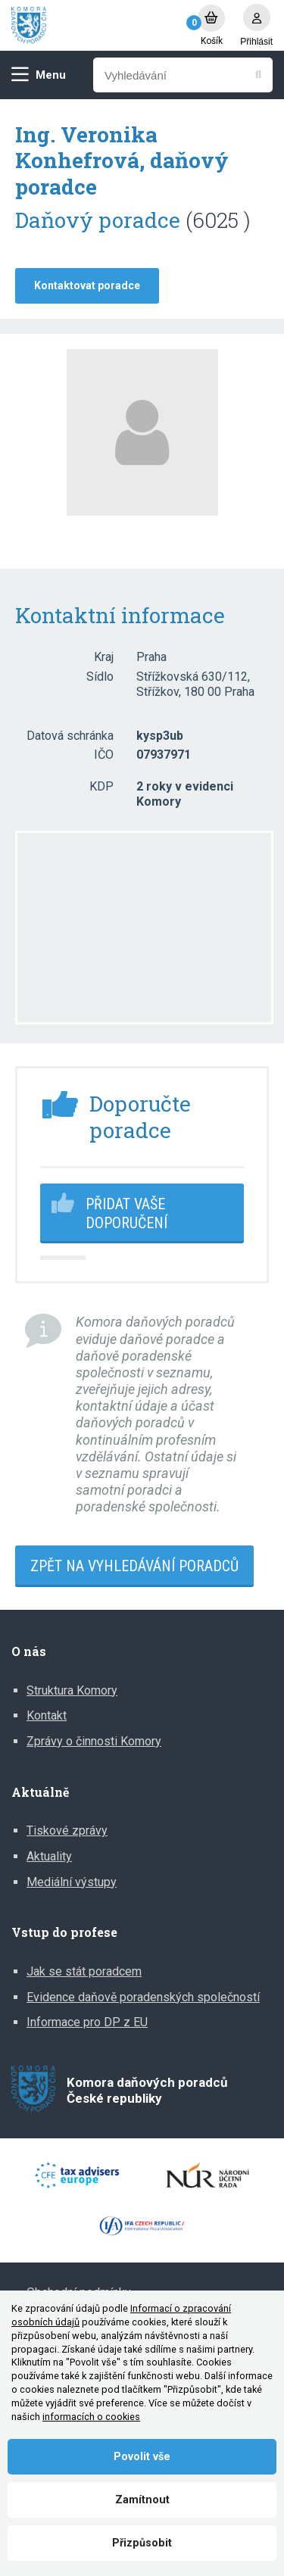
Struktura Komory (72, 1690)
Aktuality (49, 1856)
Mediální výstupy (72, 1882)
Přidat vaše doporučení (126, 1213)
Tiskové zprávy (67, 1830)
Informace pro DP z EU (87, 2022)
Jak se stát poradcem (84, 1971)
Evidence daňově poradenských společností (143, 1997)
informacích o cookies (91, 2416)
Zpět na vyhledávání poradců (134, 1566)
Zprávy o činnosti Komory (94, 1741)
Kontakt (47, 1715)
